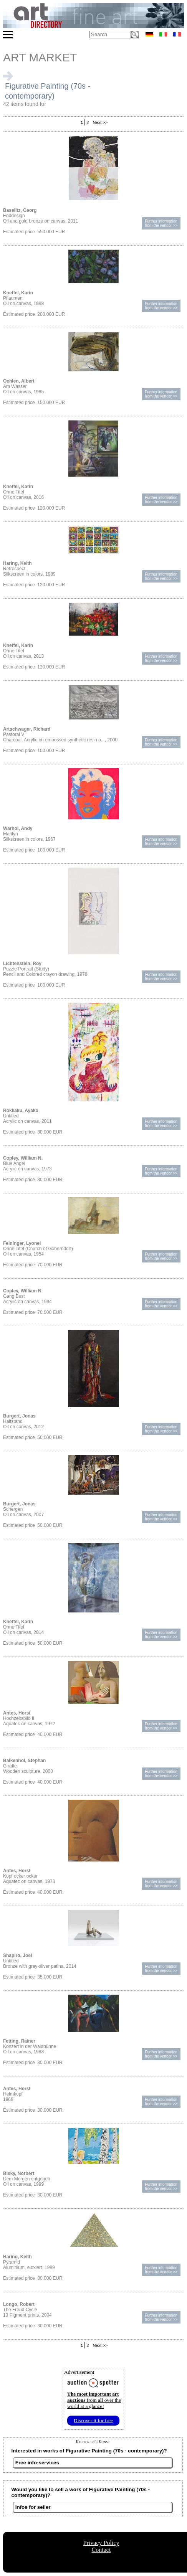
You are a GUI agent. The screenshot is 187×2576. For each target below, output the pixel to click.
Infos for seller (33, 2507)
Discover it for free (93, 2420)
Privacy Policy (101, 2543)
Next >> (100, 122)
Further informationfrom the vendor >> (161, 223)
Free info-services (37, 2462)
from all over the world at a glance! (94, 2400)
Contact (101, 2549)
